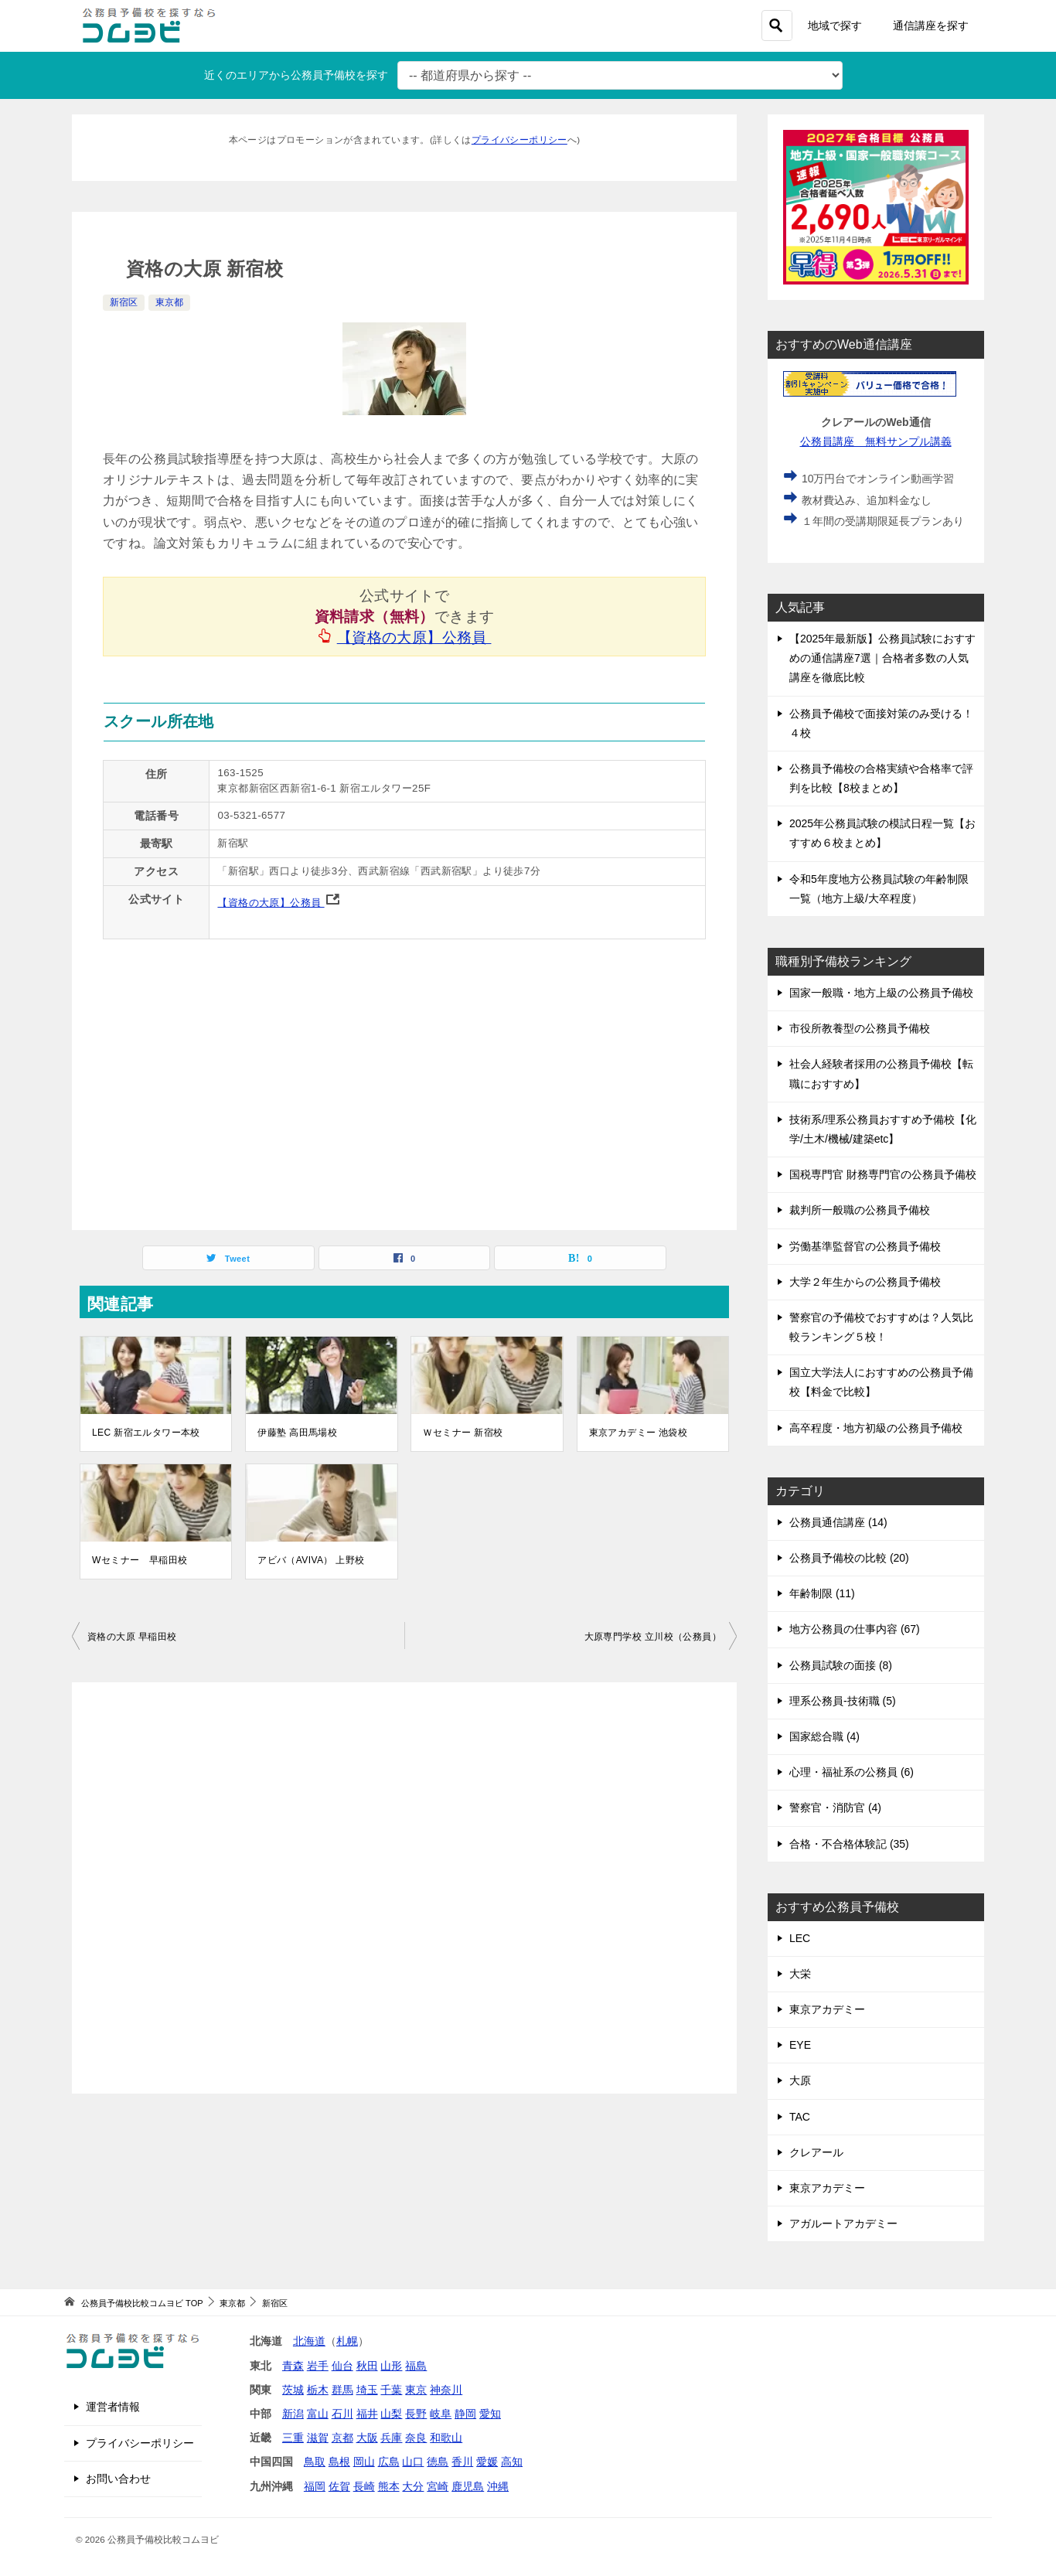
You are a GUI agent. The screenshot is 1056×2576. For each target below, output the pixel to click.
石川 (342, 2413)
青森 (293, 2366)
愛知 (490, 2413)
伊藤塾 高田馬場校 (297, 1432)
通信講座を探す (931, 25)
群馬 (342, 2389)
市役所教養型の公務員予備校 (859, 1028)
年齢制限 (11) (822, 1593)
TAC (799, 2117)
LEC (799, 1938)
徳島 (437, 2461)
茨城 (293, 2389)
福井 (367, 2413)
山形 (391, 2366)
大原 (800, 2080)
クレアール (816, 2152)
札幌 (347, 2341)
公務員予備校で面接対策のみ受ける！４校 (881, 723)
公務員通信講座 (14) (838, 1522)
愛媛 (487, 2461)
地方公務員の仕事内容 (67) (854, 1629)
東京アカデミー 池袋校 (638, 1432)
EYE (800, 2045)
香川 (462, 2461)
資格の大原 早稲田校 (131, 1636)
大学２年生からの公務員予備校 (865, 1282)
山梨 (391, 2413)
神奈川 (446, 2389)
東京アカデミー (827, 2009)
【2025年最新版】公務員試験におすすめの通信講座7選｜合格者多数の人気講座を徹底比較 (882, 657)
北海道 (309, 2341)
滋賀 (318, 2437)
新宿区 (124, 302)
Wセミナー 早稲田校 (139, 1560)
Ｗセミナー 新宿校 (462, 1432)
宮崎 (437, 2486)
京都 (342, 2437)
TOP (142, 2303)
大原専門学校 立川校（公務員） (652, 1636)
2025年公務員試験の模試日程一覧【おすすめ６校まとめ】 (882, 833)
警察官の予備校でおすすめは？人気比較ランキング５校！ (881, 1327)
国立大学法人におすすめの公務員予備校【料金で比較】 (881, 1382)
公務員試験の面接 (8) (840, 1665)
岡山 (364, 2461)
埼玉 (367, 2389)
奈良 (416, 2437)
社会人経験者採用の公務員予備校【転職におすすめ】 (881, 1073)
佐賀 (339, 2486)
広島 (389, 2461)
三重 (293, 2437)
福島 (416, 2366)
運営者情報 (113, 2407)
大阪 (367, 2437)
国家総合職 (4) (824, 1736)
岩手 (318, 2366)
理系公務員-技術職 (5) (842, 1701)
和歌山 (446, 2437)
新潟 (293, 2413)
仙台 (342, 2366)
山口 (413, 2461)
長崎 (364, 2486)
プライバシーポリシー (519, 140)
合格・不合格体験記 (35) (849, 1844)
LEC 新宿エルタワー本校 (146, 1432)
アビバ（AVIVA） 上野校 (311, 1560)
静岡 (465, 2413)
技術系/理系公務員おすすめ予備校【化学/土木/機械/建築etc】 (882, 1129)
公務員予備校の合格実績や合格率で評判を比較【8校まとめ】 (881, 778)
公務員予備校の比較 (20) (849, 1558)
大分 (413, 2486)
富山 (318, 2413)
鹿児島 (467, 2486)
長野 (416, 2413)
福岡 (314, 2486)
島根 (339, 2461)
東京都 (169, 302)
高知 (512, 2461)
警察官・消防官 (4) (835, 1807)
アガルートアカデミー (843, 2223)
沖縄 (498, 2486)
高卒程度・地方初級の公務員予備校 (875, 1428)
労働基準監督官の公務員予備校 (865, 1246)
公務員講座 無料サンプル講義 (876, 441)
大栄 (800, 1974)
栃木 (318, 2389)
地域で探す (835, 25)
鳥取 (314, 2461)
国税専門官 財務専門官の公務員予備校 (882, 1174)
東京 (416, 2389)
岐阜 (440, 2413)
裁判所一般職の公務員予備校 (859, 1210)
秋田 (367, 2366)
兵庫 (391, 2437)
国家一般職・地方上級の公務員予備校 (881, 992)
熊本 (389, 2486)
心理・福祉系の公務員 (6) (851, 1772)
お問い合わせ (118, 2478)
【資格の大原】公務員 (414, 637)
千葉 (391, 2389)
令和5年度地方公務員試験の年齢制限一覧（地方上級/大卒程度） (879, 889)
